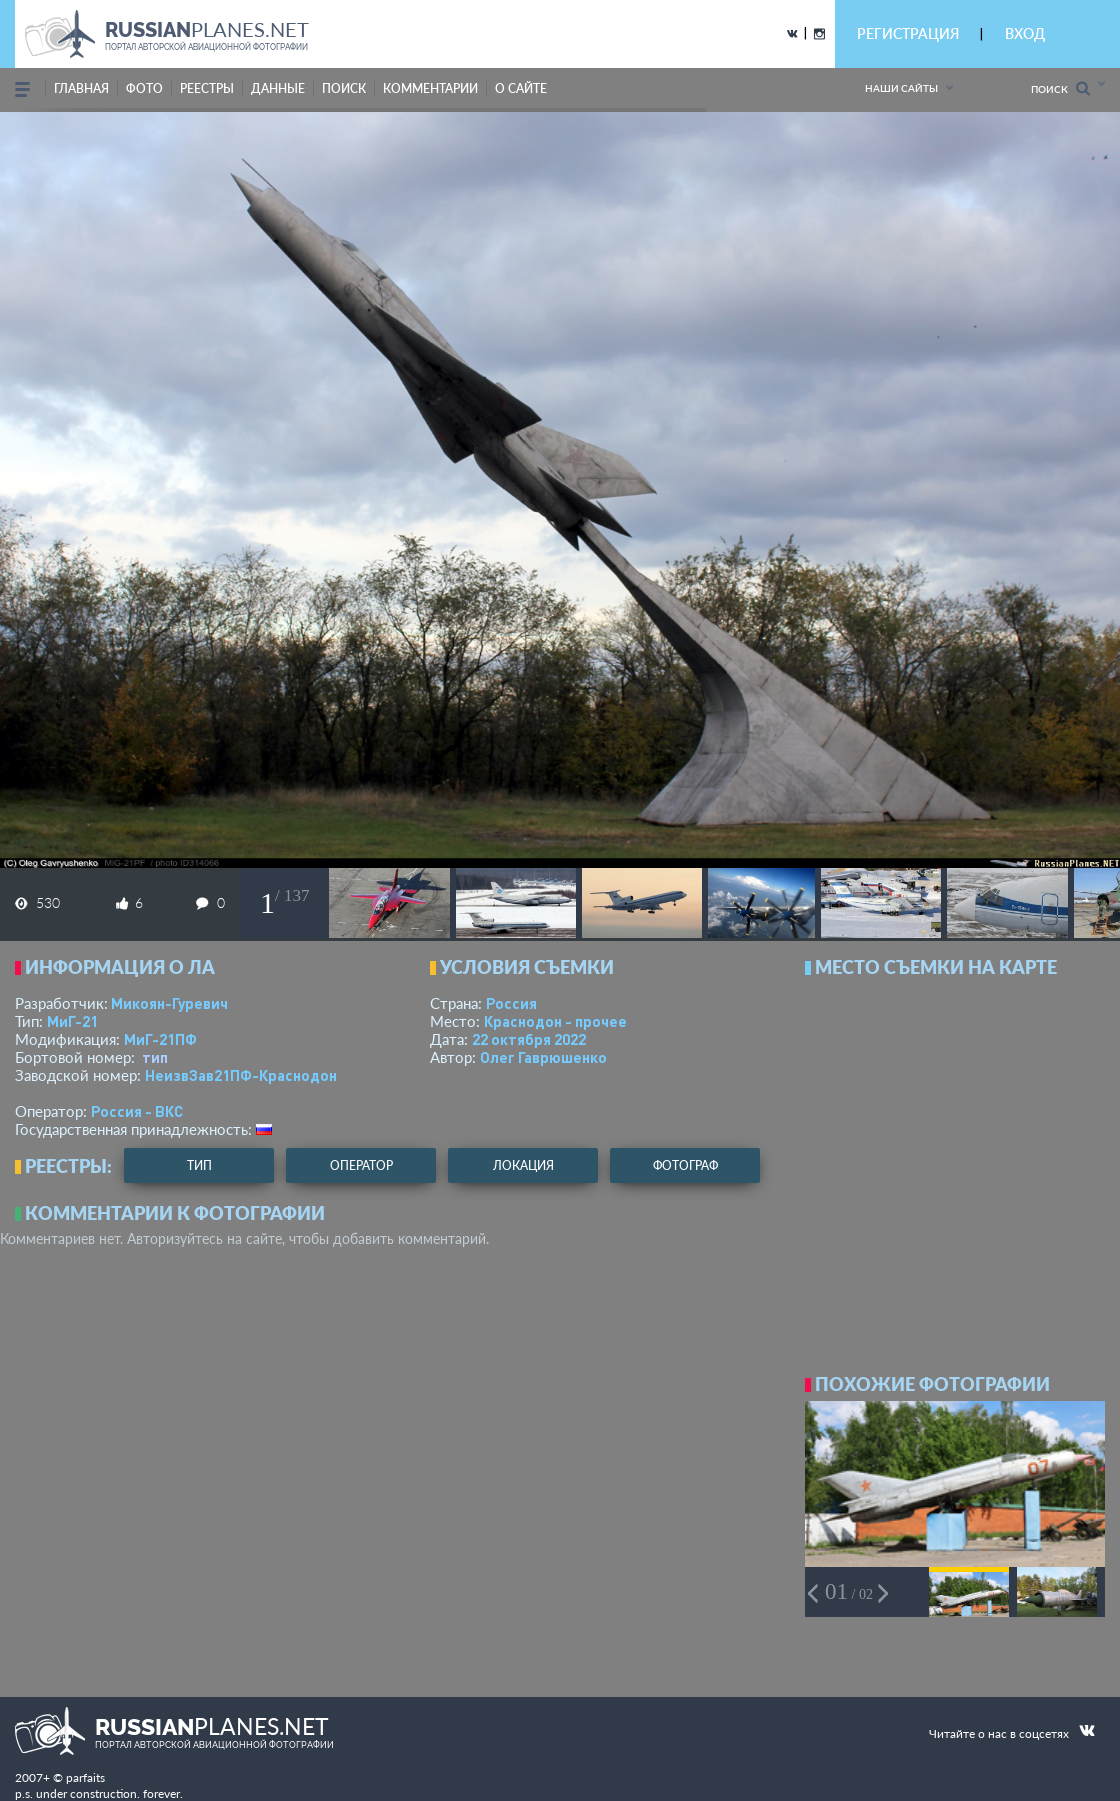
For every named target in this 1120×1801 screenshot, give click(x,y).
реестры (207, 88)
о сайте (521, 88)
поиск (344, 88)
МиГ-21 (72, 1021)
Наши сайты (901, 88)
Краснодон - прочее (555, 1021)
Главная (81, 88)
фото (144, 88)
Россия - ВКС (137, 1111)
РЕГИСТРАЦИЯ (908, 33)
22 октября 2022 (529, 1039)
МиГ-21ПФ (160, 1039)
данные (278, 88)
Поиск (1060, 88)
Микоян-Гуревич (169, 1003)
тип (155, 1057)
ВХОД (1025, 33)
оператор (361, 1165)
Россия (511, 1003)
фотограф (685, 1165)
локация (523, 1165)
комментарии (430, 88)
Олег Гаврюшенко (543, 1057)
